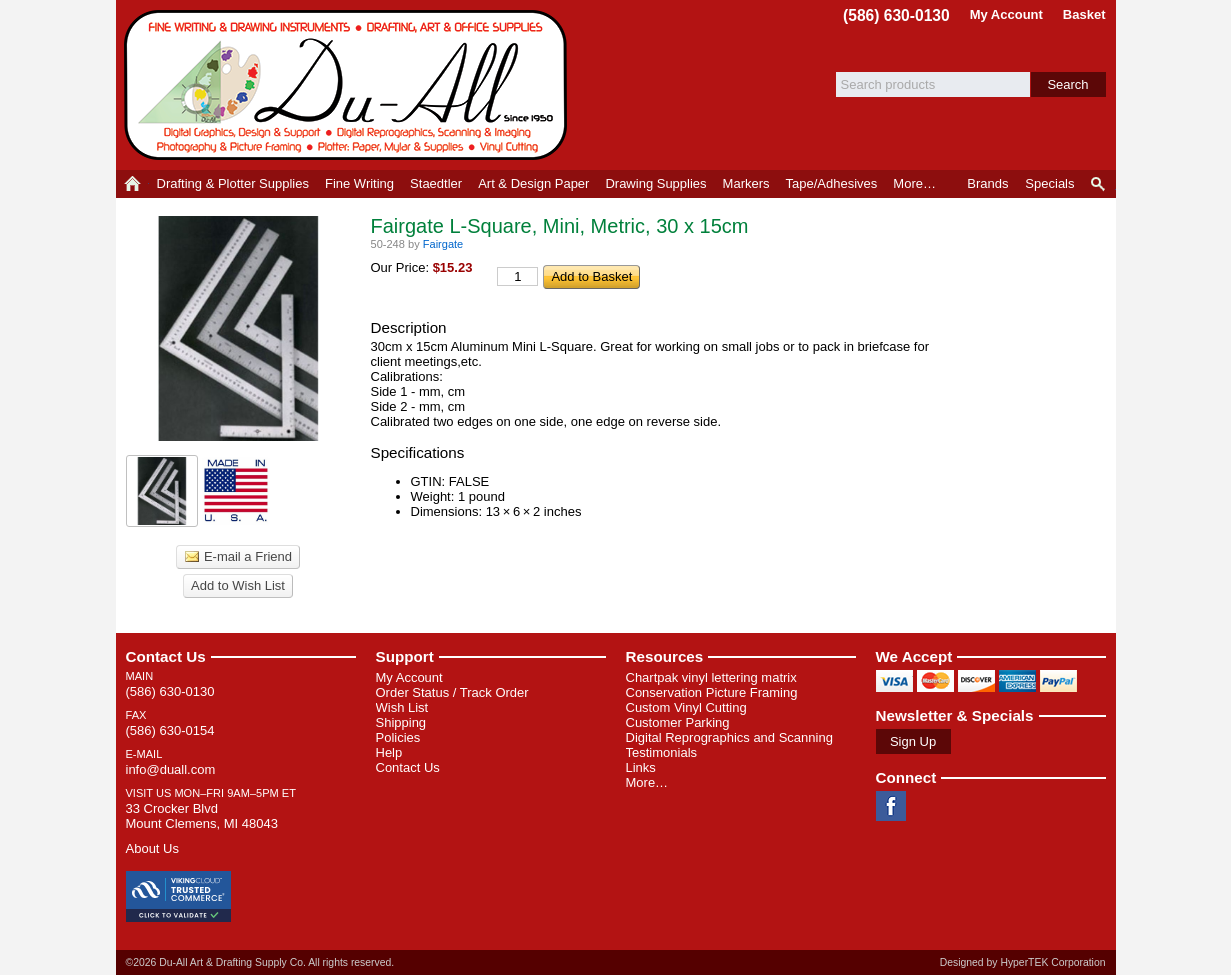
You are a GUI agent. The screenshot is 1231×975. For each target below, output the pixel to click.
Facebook (891, 806)
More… (647, 782)
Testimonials (662, 752)
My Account (1006, 14)
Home (132, 184)
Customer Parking (678, 722)
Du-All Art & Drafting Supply (349, 85)
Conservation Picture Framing (712, 692)
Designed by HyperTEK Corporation (1023, 962)
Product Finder (1099, 184)
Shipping (401, 722)
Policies (398, 737)
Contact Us (166, 656)
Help (389, 752)
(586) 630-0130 (896, 15)
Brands (987, 183)
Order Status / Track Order (452, 692)
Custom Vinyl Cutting (686, 707)
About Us (152, 848)
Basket (1084, 14)
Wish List (402, 707)
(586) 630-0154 (170, 730)
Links (641, 767)
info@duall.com (171, 769)
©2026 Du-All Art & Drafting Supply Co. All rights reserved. (260, 962)
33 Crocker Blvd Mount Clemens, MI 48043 (202, 816)
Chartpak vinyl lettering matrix (711, 677)
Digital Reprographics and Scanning (729, 737)
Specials (1049, 183)
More (914, 183)
